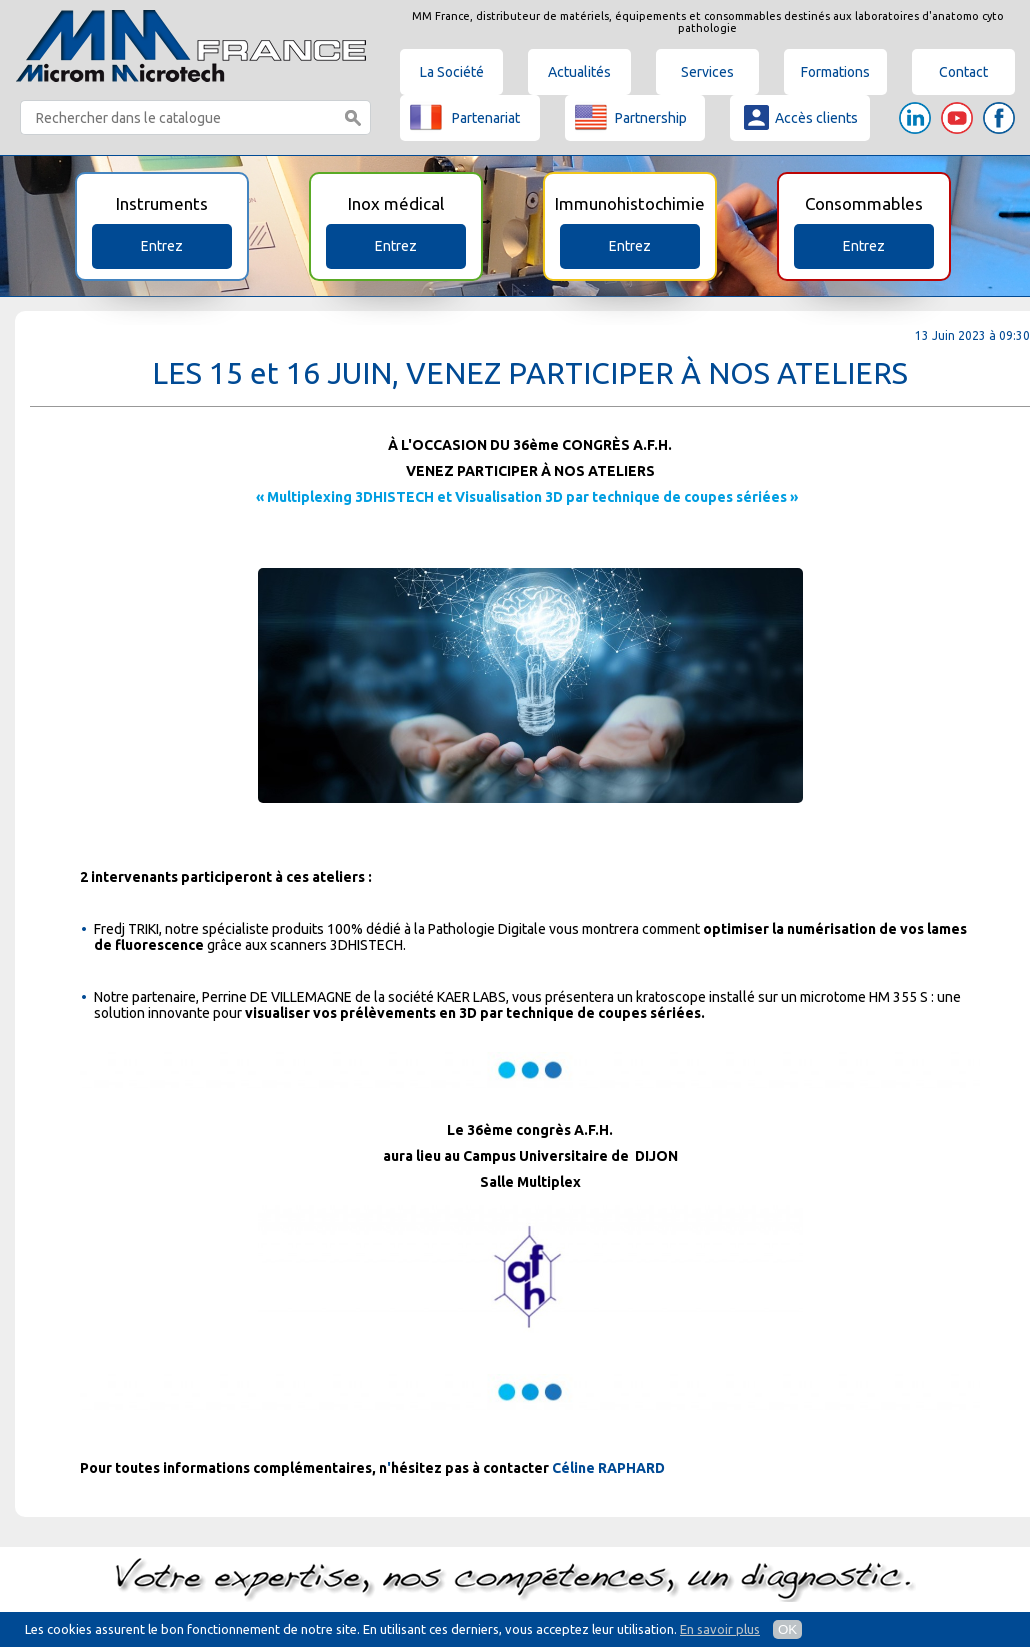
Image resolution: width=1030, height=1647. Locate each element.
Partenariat (465, 117)
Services (707, 72)
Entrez (162, 246)
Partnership (631, 117)
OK (787, 1629)
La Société (452, 72)
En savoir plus (720, 1629)
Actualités (579, 72)
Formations (835, 72)
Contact (963, 72)
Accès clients (799, 117)
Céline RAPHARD (608, 1468)
